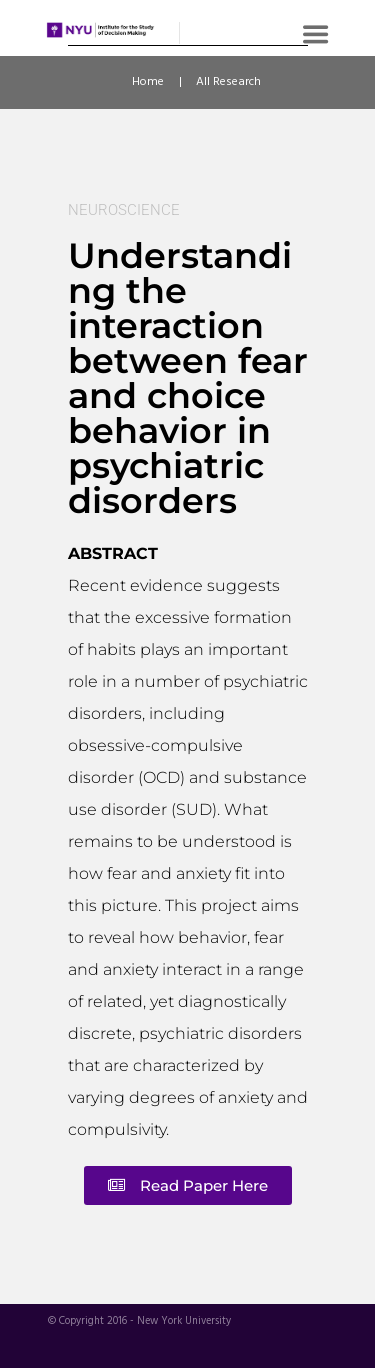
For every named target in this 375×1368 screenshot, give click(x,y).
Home (148, 82)
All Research (228, 82)
